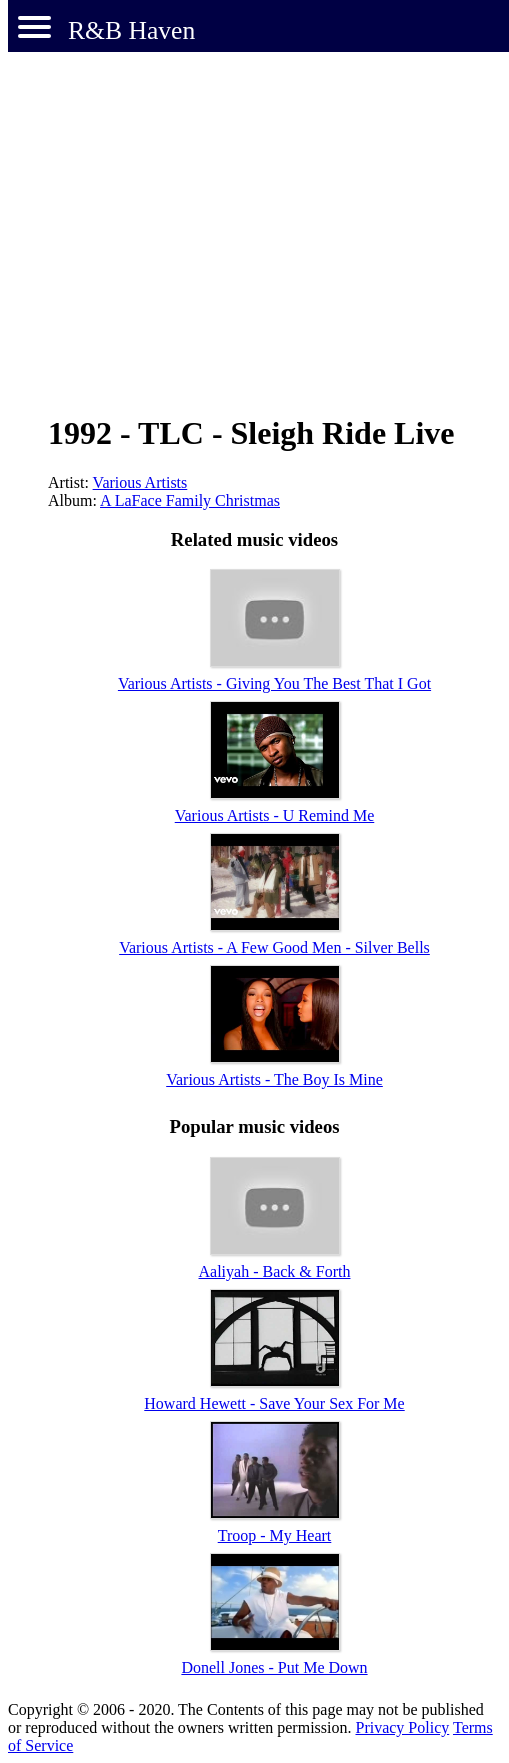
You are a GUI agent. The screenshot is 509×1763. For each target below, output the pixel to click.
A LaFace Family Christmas (190, 500)
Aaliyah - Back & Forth (275, 1271)
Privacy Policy (402, 1727)
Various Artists (140, 482)
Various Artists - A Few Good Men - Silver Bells (274, 947)
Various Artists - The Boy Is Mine (274, 1079)
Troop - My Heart (275, 1535)
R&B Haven (131, 30)
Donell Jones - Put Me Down (274, 1667)
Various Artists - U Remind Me (275, 815)
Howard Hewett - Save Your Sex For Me (274, 1403)
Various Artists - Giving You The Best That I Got (274, 683)
